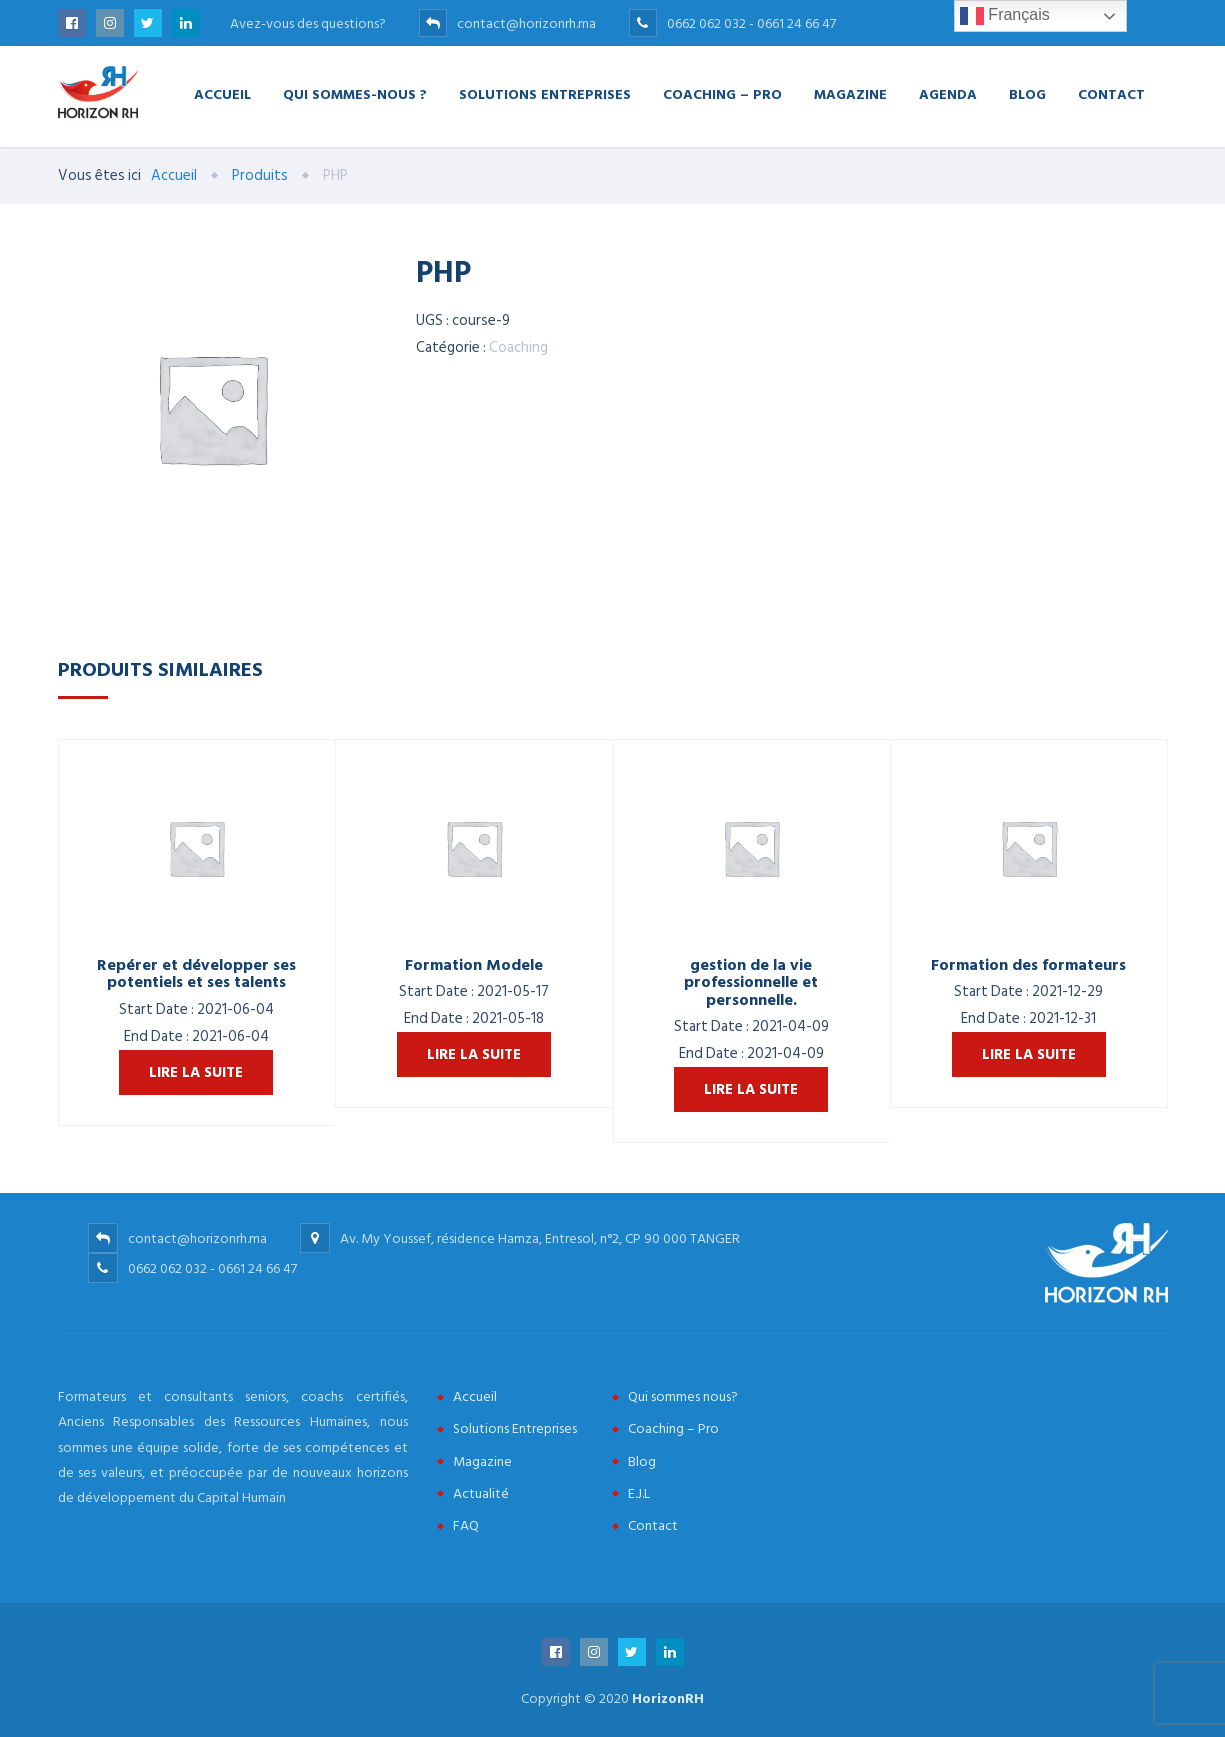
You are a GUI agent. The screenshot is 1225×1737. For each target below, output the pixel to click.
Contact (1111, 93)
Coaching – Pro (722, 93)
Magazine (850, 93)
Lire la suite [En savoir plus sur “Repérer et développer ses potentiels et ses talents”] (196, 1072)
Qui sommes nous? (683, 1396)
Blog (1027, 93)
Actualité (481, 1493)
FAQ (466, 1525)
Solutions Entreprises (545, 93)
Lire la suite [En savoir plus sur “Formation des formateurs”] (1029, 1054)
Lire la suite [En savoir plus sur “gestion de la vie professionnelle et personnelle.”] (751, 1089)
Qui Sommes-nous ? (355, 93)
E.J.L (639, 1493)
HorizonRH (668, 1698)
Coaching (518, 347)
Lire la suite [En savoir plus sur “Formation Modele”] (474, 1054)
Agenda (948, 93)
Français (1005, 16)
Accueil (222, 93)
